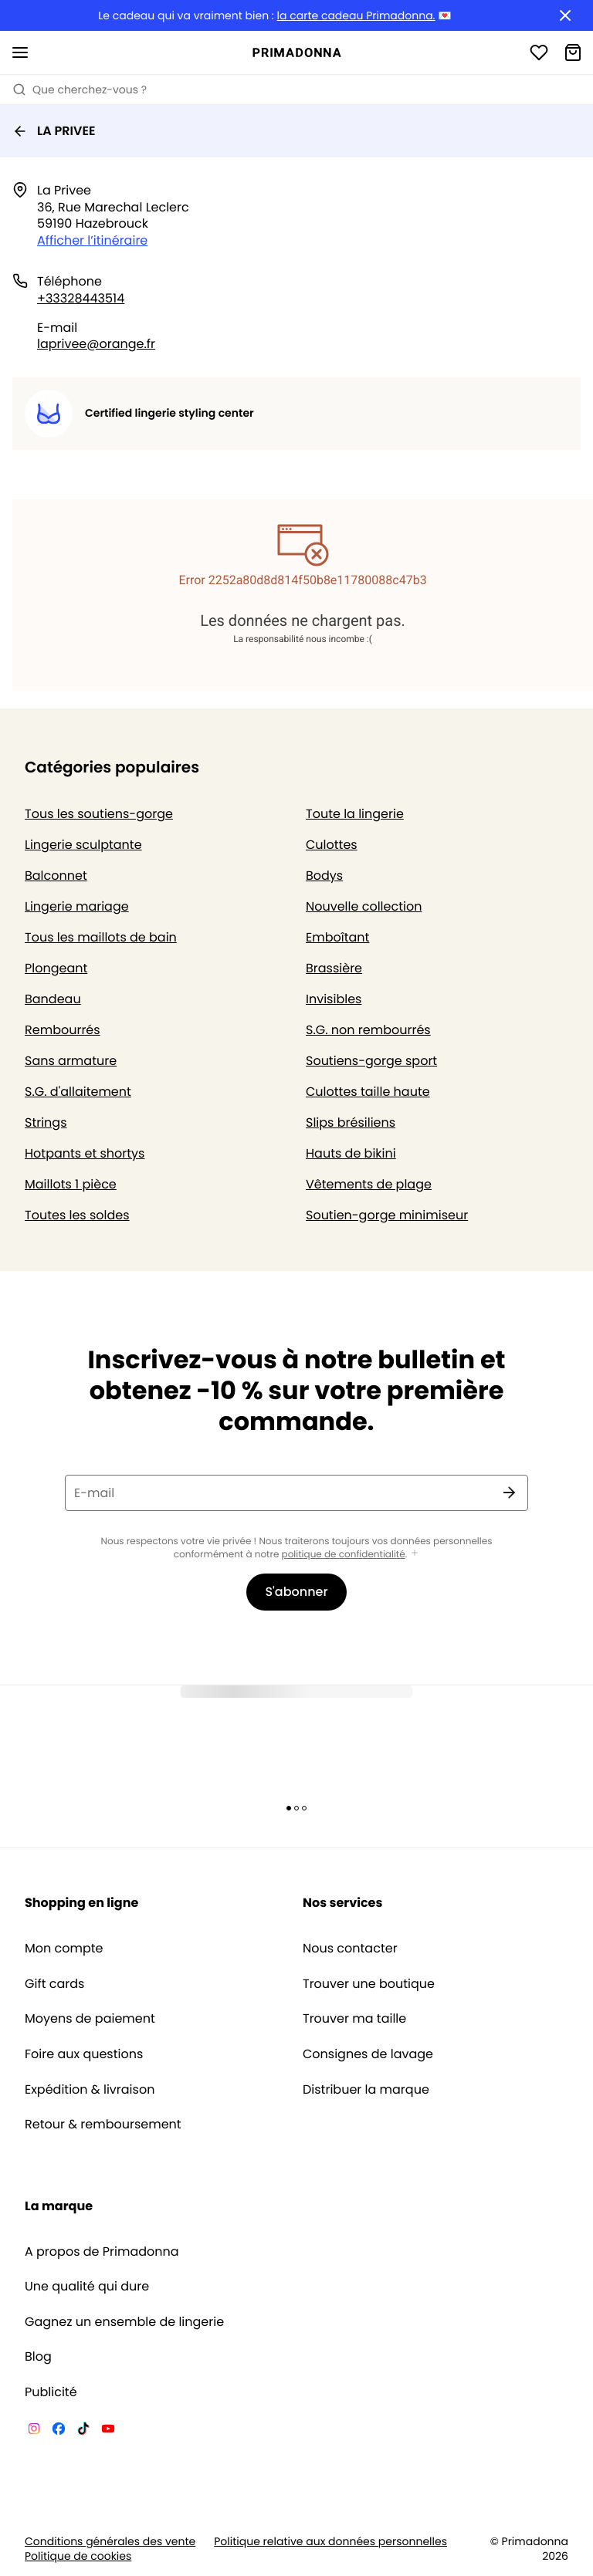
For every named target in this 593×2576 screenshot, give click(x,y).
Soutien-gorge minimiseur (387, 1215)
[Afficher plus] (414, 1554)
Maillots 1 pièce (71, 1184)
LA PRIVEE (53, 131)
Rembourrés (62, 1030)
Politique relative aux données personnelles (330, 2541)
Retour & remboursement (103, 2124)
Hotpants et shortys (84, 1153)
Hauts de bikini (351, 1153)
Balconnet (56, 875)
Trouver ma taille (354, 2018)
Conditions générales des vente (110, 2541)
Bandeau (53, 999)
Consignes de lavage (368, 2054)
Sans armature (71, 1061)
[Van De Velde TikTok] (83, 2430)
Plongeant (56, 968)
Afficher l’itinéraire (92, 240)
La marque (59, 2206)
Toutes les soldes (77, 1215)
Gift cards (54, 1984)
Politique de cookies (78, 2556)
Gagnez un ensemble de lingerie (124, 2322)
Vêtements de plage (369, 1184)
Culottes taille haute (368, 1091)
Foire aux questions (84, 2054)
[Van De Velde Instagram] (34, 2430)
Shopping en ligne (81, 1903)
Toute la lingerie (355, 814)
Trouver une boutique (369, 1984)
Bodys (324, 875)
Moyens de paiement (90, 2018)
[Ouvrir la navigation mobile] (20, 52)
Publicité (51, 2392)
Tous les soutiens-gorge (99, 814)
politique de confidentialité (343, 1554)
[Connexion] (539, 52)
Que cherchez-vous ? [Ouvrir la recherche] (79, 89)
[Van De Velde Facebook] (58, 2430)
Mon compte (64, 1948)
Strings (46, 1122)
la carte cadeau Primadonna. (356, 15)
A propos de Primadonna (102, 2251)
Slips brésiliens (350, 1122)
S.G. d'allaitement (78, 1091)
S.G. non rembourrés (368, 1030)
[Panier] (573, 52)
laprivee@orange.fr (96, 344)
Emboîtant (337, 937)
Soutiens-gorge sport (371, 1061)
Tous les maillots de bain (101, 937)
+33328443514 (80, 298)
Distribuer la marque (366, 2089)
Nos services (342, 1903)
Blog (38, 2356)
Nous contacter (350, 1948)
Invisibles (333, 999)
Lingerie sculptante (83, 845)
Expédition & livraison (89, 2089)
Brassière (334, 968)
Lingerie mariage (77, 906)
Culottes (331, 845)
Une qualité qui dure (87, 2286)
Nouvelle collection (364, 906)
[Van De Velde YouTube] (108, 2430)
